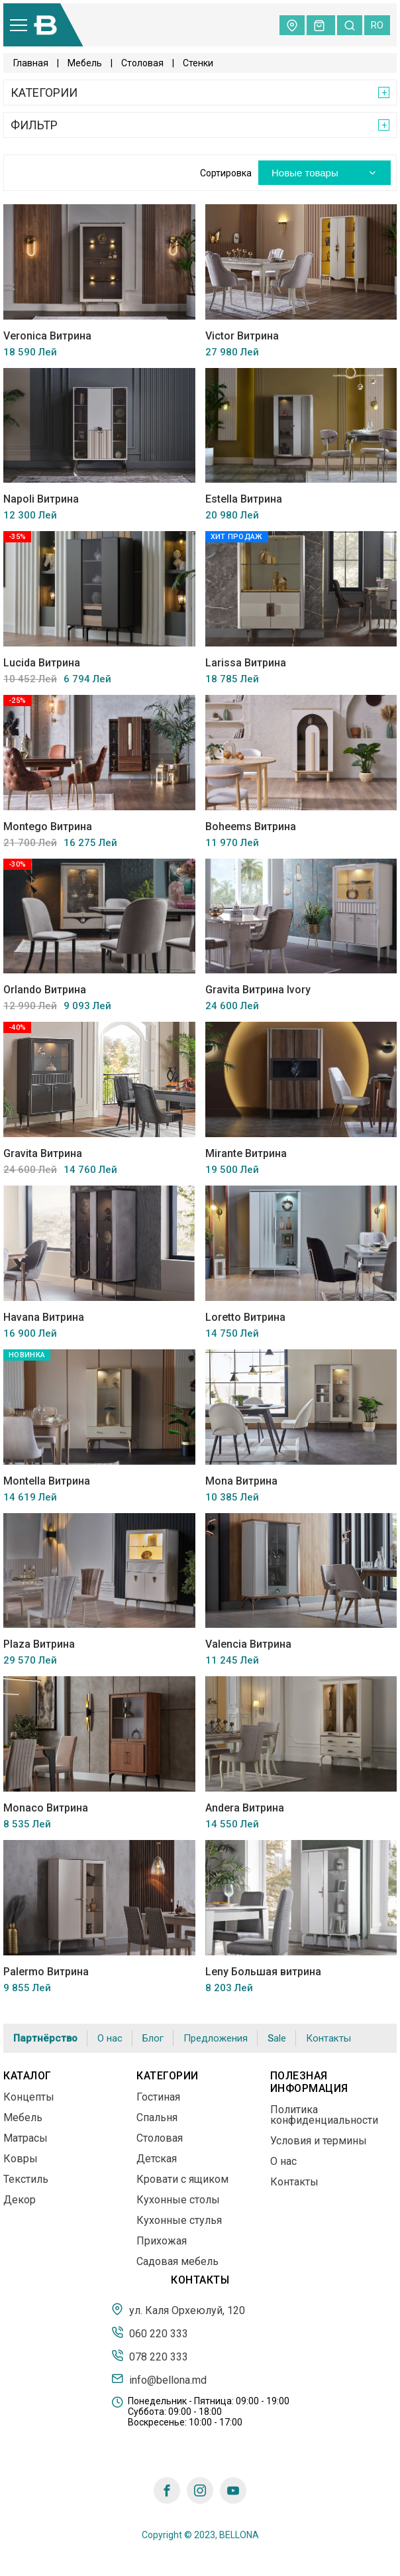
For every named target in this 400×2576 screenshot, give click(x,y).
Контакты (328, 2038)
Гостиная (158, 2097)
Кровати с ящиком (182, 2179)
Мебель (85, 63)
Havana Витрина (43, 1317)
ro (377, 25)
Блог (153, 2038)
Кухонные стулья (179, 2220)
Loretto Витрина (245, 1317)
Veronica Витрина (47, 336)
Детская (156, 2158)
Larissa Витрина (245, 662)
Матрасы (25, 2138)
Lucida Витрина (41, 662)
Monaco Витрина (45, 1808)
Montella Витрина (46, 1481)
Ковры (20, 2158)
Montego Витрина (47, 826)
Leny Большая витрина (263, 1971)
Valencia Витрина (248, 1644)
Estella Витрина (243, 499)
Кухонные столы (178, 2199)
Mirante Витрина (246, 1153)
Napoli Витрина (41, 499)
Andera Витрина (244, 1808)
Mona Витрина (241, 1481)
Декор (19, 2199)
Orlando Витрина (44, 989)
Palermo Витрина (46, 1971)
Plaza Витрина (39, 1644)
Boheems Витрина (250, 826)
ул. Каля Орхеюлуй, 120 (178, 2309)
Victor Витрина (242, 336)
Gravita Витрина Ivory (258, 989)
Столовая (142, 63)
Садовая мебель (177, 2261)
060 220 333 (149, 2332)
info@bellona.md (159, 2379)
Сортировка (226, 173)
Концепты (28, 2097)
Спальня (156, 2117)
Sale (277, 2039)
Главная (30, 63)
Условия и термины (318, 2140)
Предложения (215, 2038)
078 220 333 (149, 2355)
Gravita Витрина (42, 1153)
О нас (110, 2038)
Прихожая (161, 2241)
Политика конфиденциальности (324, 2114)
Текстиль (25, 2179)
